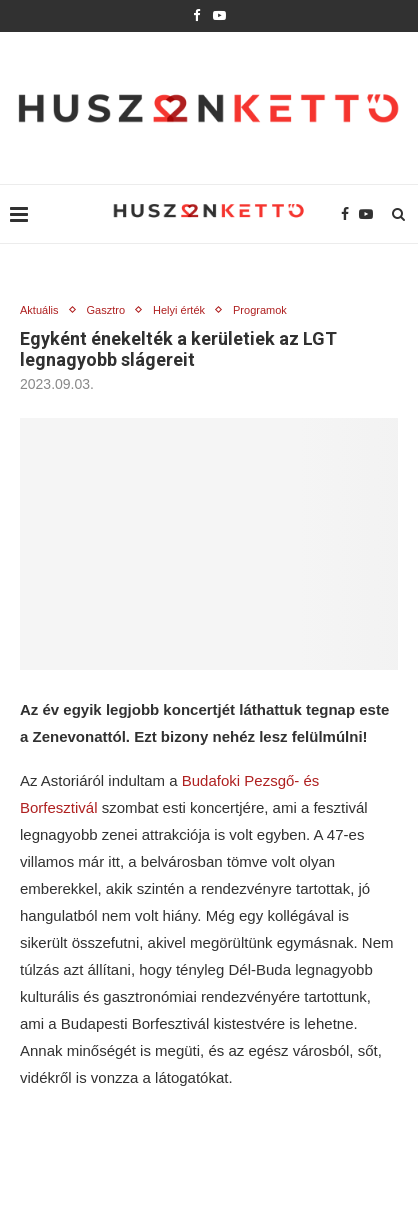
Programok (260, 310)
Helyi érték (179, 310)
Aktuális (39, 310)
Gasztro (106, 310)
